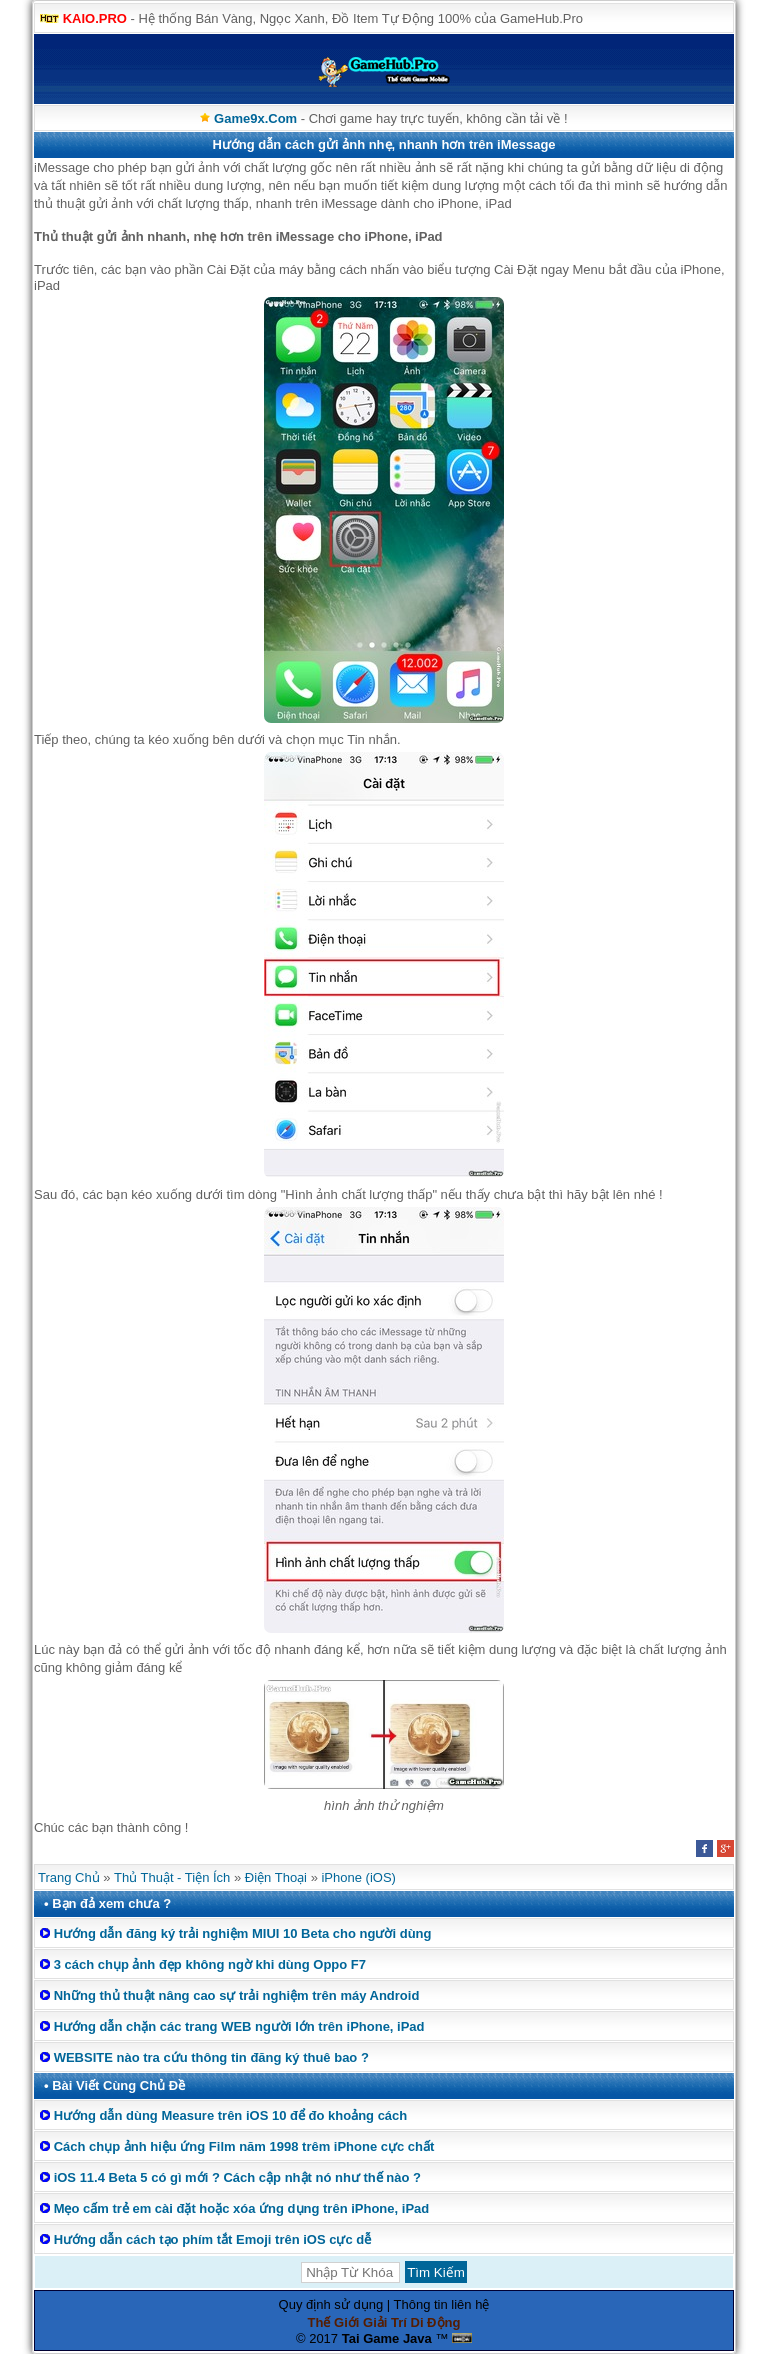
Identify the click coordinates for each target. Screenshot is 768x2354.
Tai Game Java (387, 2338)
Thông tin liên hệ (442, 2304)
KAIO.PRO (95, 18)
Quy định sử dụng (331, 2304)
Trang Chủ (69, 1877)
